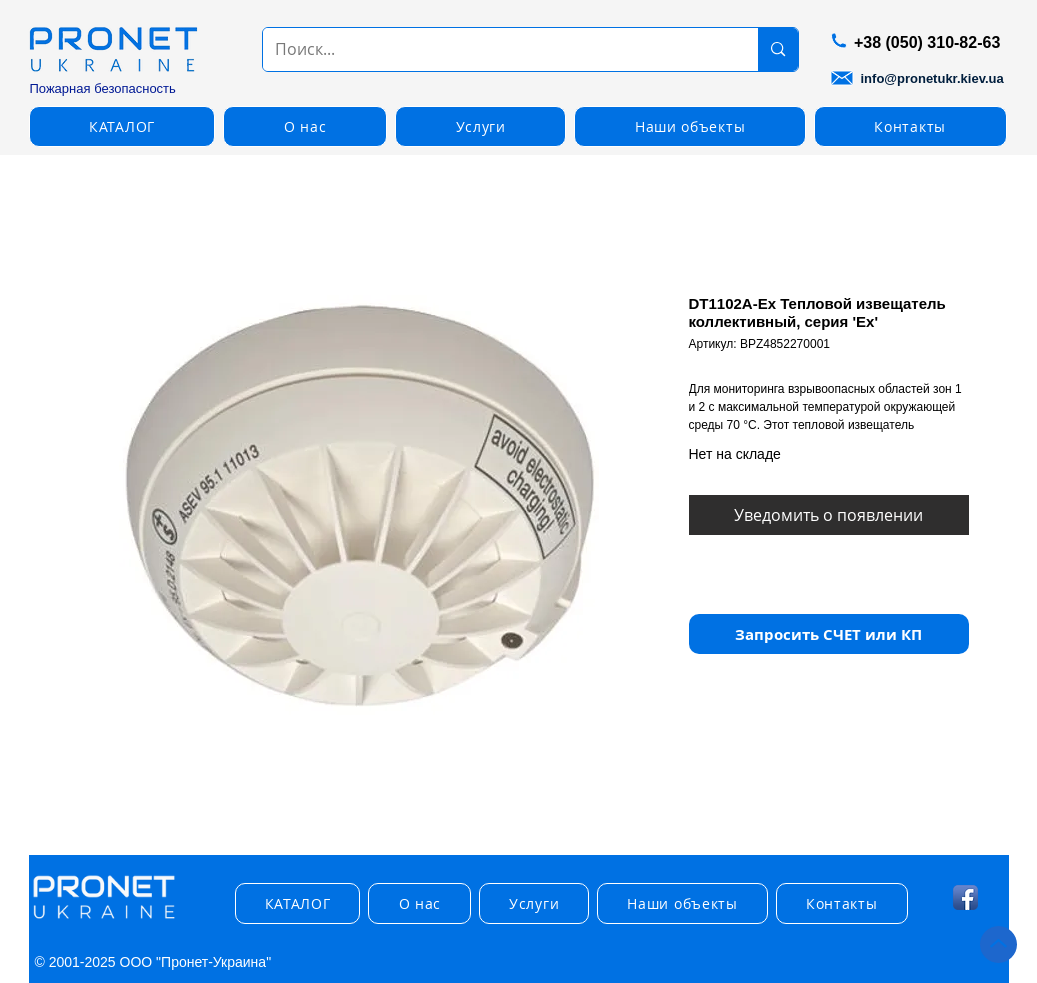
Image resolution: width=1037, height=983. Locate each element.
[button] (122, 126)
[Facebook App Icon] (965, 897)
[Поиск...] (496, 49)
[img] (104, 919)
